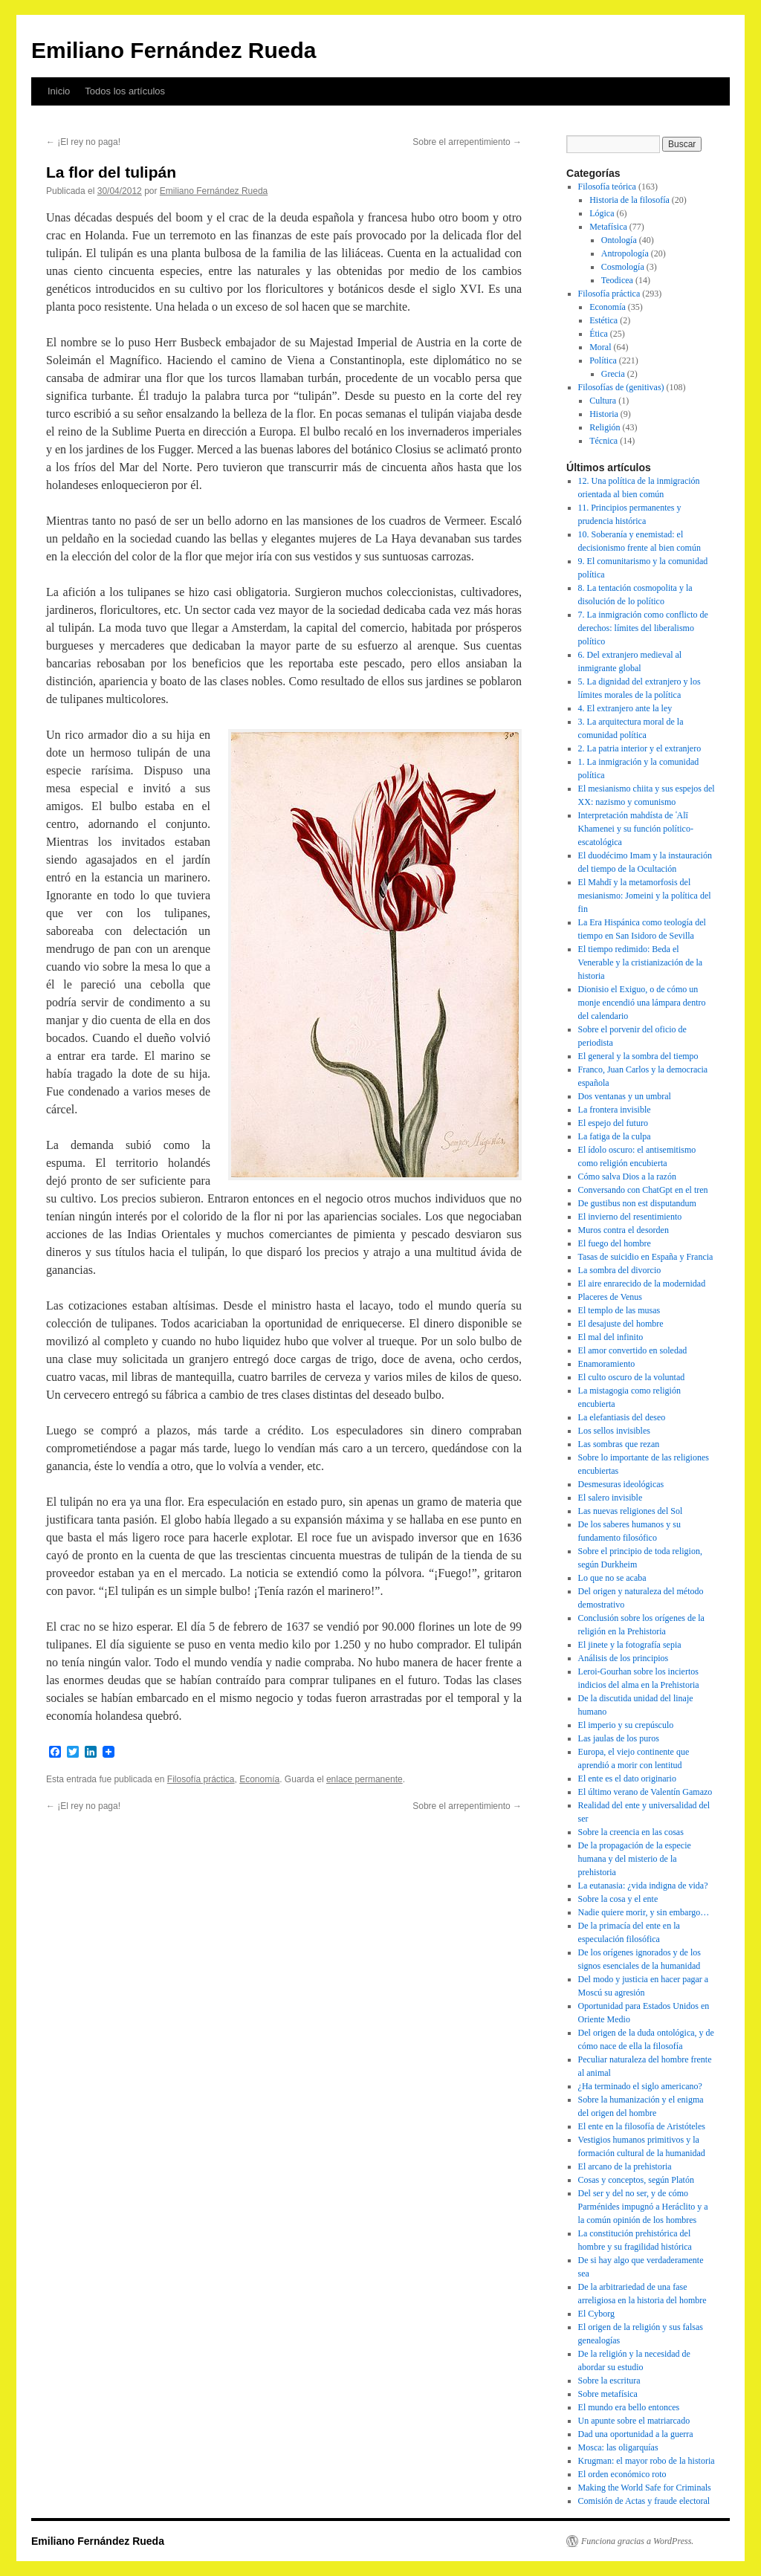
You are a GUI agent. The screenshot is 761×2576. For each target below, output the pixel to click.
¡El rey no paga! (83, 142)
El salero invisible (610, 1497)
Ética (598, 334)
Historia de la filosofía (629, 200)
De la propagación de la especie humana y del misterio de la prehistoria (634, 1858)
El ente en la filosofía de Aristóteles (641, 2126)
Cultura (602, 400)
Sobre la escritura (609, 2380)
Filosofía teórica (607, 186)
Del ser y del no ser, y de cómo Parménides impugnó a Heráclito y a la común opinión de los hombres (643, 2206)
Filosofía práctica (201, 1779)
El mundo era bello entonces (629, 2407)
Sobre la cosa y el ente (618, 1899)
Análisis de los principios (623, 1658)
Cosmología (622, 267)
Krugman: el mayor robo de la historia (646, 2461)
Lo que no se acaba (612, 1578)
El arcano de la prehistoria (625, 2166)
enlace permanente (364, 1779)
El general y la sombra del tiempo (638, 1056)
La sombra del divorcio (619, 1270)
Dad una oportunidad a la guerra (635, 2434)
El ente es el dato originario (627, 1778)
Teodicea (617, 280)
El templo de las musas (619, 1310)
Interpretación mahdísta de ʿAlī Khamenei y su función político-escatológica (635, 828)
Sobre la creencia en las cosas (631, 1832)
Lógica (601, 213)
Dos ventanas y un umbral (624, 1096)
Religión (604, 427)
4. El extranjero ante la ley (625, 708)
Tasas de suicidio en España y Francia (645, 1257)
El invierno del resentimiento (630, 1216)
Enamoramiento (606, 1364)
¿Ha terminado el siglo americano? (640, 2086)
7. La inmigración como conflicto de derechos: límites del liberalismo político (643, 628)
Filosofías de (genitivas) (621, 387)
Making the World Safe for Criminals (644, 2487)
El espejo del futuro (613, 1123)
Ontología (619, 240)
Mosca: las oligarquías (618, 2447)
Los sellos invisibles (614, 1430)
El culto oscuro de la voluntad (631, 1377)
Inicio (59, 91)
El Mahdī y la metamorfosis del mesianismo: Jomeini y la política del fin (644, 895)
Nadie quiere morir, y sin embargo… (644, 1912)
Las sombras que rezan (619, 1444)
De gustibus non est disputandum (637, 1203)
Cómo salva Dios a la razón (627, 1176)
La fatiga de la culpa (614, 1136)
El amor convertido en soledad (632, 1350)
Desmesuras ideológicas (621, 1484)
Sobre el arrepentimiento (467, 142)
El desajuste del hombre (621, 1323)
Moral (600, 347)
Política (603, 360)
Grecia (613, 374)
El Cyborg (596, 2313)
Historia (603, 414)
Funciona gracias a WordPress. (637, 2541)
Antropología (625, 253)
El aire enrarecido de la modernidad (642, 1283)
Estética (603, 320)
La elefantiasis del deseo (622, 1417)
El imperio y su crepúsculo (626, 1725)
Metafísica (608, 226)
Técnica (603, 441)
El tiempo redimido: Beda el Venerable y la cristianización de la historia (640, 962)
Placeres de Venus (610, 1297)
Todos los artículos (125, 91)
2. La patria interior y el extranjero (640, 748)
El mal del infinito (611, 1337)
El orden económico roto (622, 2474)
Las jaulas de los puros (618, 1738)
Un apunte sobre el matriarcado (634, 2420)
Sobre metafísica (608, 2394)
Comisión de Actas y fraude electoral (644, 2501)
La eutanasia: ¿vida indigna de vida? (643, 1885)
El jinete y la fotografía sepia (629, 1645)
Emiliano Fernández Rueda (173, 50)
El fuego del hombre (614, 1243)
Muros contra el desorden (623, 1230)
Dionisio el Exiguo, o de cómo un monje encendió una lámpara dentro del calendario (642, 1002)
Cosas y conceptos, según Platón (636, 2180)
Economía (259, 1779)
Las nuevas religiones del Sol (630, 1511)
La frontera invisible (614, 1109)
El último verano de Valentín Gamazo (645, 1792)
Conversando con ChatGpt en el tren (643, 1190)
